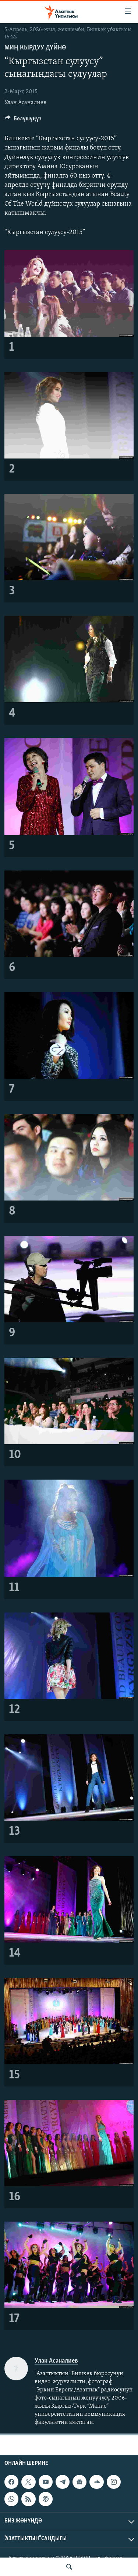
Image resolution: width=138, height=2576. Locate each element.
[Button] (23, 120)
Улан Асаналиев (25, 103)
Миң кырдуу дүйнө (35, 47)
